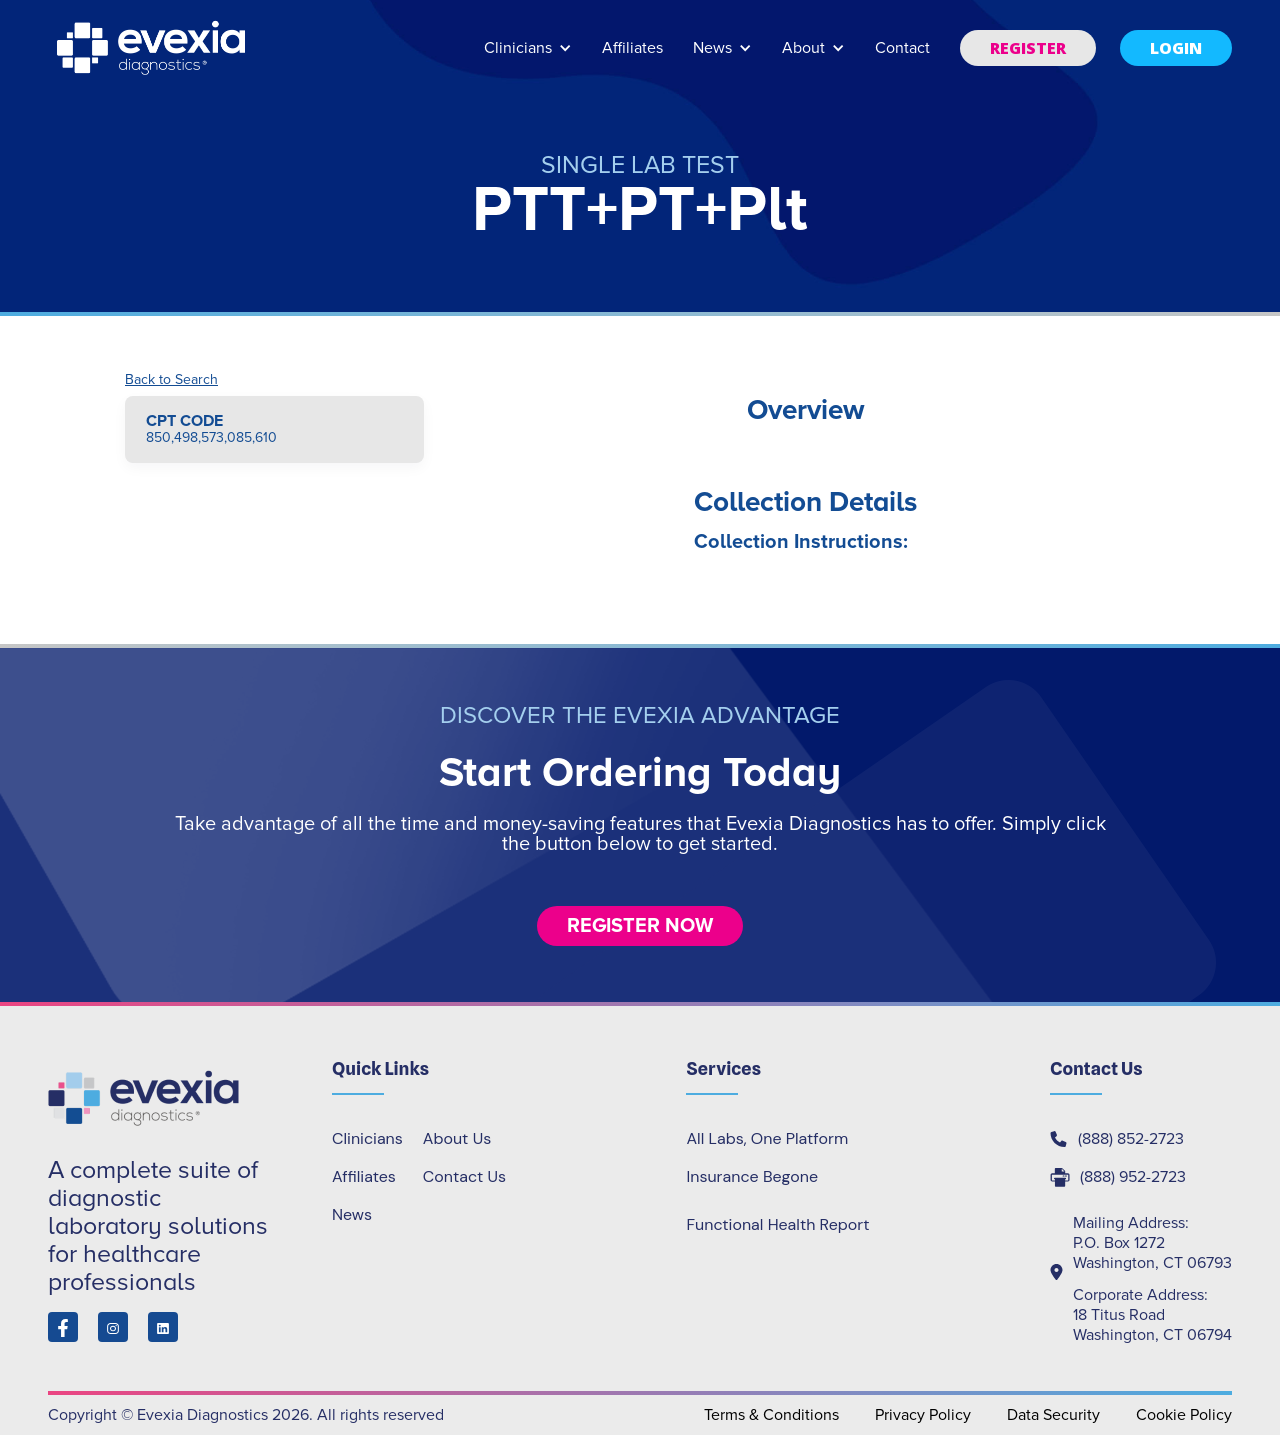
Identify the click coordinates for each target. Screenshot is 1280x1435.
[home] (153, 48)
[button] (528, 57)
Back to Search (171, 380)
